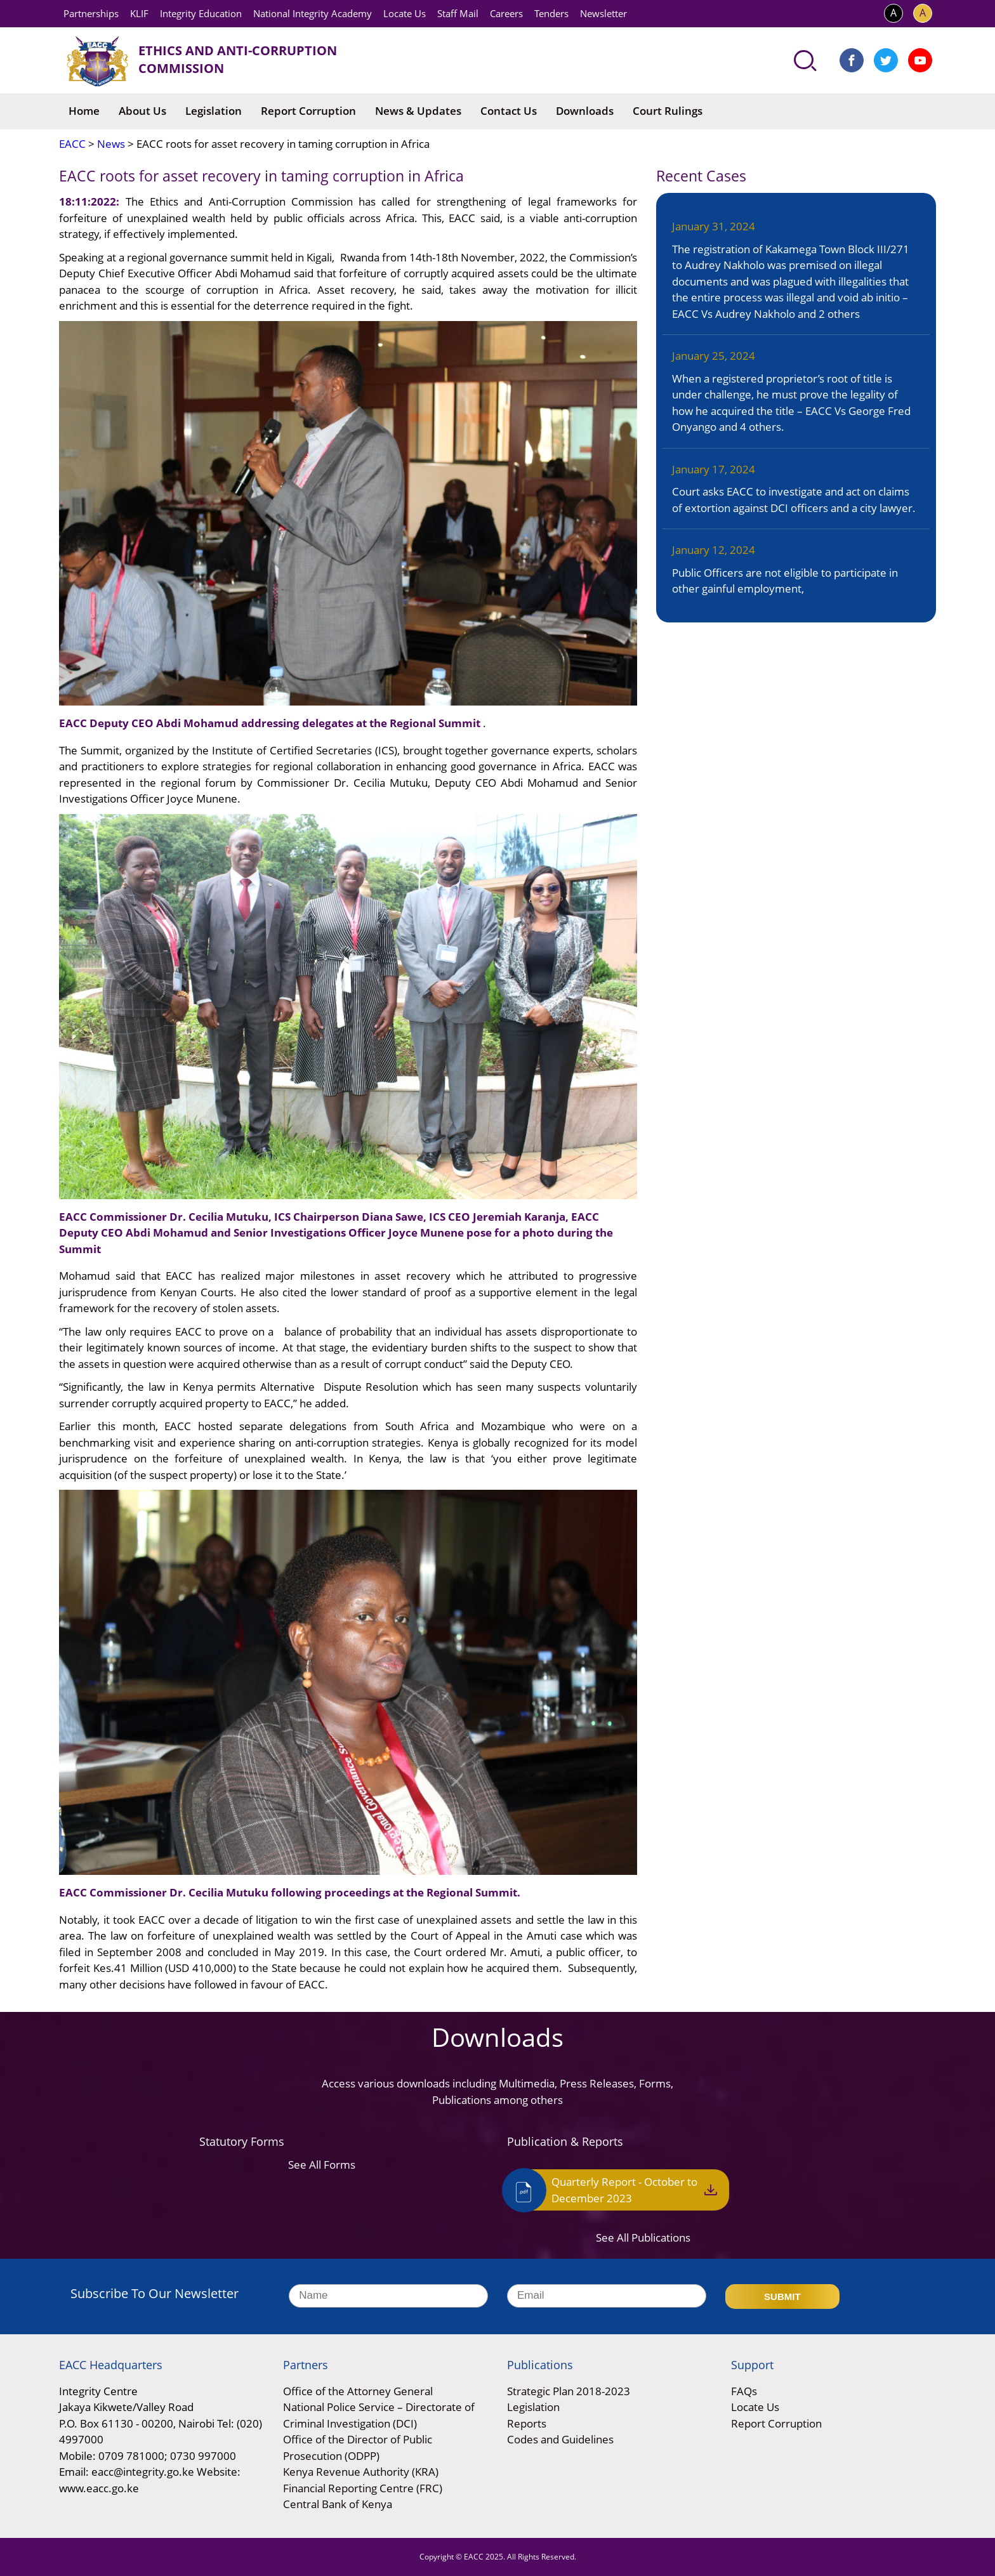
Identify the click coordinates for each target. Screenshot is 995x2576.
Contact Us (508, 110)
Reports (526, 2423)
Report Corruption (308, 110)
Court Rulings (667, 110)
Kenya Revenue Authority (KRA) (360, 2471)
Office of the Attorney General (358, 2391)
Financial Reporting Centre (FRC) (362, 2488)
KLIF (139, 13)
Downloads (585, 110)
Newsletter (603, 13)
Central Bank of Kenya (337, 2504)
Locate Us (404, 13)
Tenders (551, 13)
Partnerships (91, 13)
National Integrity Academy (312, 13)
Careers (506, 13)
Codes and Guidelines (560, 2439)
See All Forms (321, 2164)
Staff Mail (457, 13)
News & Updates (418, 110)
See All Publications (643, 2237)
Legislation (213, 110)
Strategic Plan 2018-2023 (568, 2391)
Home (84, 110)
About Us (142, 110)
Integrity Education (201, 13)
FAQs (744, 2391)
